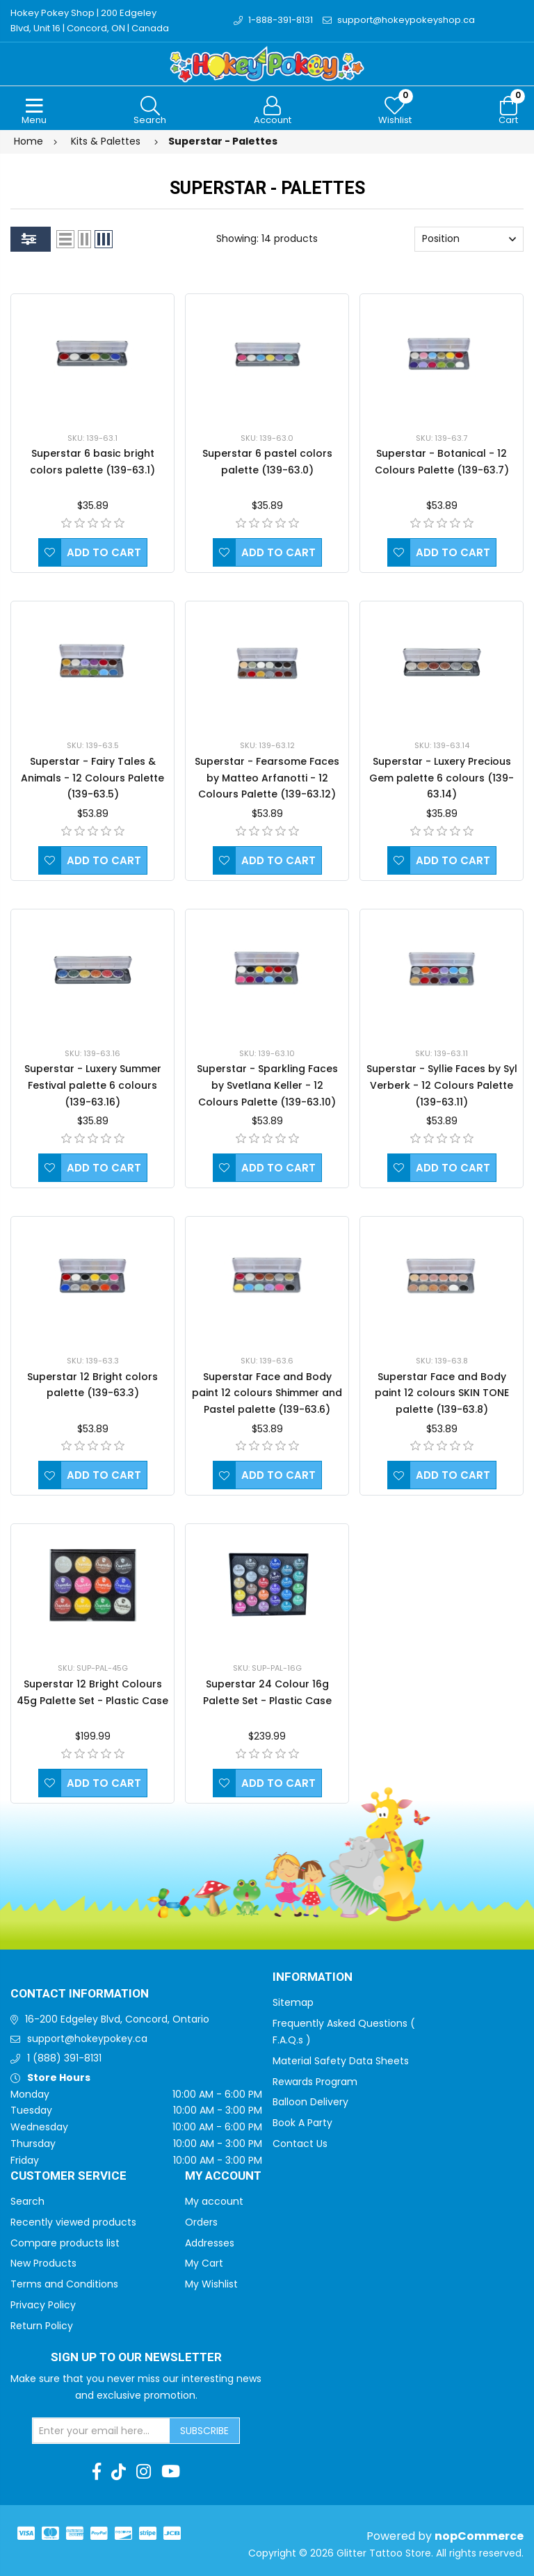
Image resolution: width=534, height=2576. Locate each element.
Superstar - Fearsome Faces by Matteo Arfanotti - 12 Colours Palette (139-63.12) (267, 778)
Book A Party (302, 2123)
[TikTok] (118, 2471)
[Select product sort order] (469, 239)
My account (214, 2201)
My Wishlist (211, 2284)
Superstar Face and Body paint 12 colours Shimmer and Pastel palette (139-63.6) (267, 1393)
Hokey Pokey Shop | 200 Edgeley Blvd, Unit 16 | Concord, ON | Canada (89, 20)
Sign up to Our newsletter (136, 2358)
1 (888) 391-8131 (64, 2058)
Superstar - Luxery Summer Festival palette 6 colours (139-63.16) (92, 1085)
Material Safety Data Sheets (341, 2061)
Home (28, 141)
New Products (43, 2263)
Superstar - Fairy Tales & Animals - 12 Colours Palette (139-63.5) (92, 778)
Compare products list (65, 2243)
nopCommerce (479, 2536)
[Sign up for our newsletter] (101, 2430)
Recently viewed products (73, 2222)
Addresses (209, 2243)
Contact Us (300, 2143)
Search (27, 2201)
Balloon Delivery (310, 2102)
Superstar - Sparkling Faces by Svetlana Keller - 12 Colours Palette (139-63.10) (267, 1085)
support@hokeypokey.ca (87, 2039)
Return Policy (41, 2326)
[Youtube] (170, 2471)
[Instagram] (143, 2471)
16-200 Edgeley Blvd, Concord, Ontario (117, 2019)
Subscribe (204, 2431)
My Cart (204, 2263)
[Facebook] (96, 2471)
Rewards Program (315, 2082)
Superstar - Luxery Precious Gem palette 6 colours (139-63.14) (441, 778)
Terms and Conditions (64, 2284)
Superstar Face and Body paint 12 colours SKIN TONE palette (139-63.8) (442, 1393)
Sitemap (293, 2002)
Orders (201, 2222)
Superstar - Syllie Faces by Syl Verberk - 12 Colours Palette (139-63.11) (441, 1085)
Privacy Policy (43, 2305)
